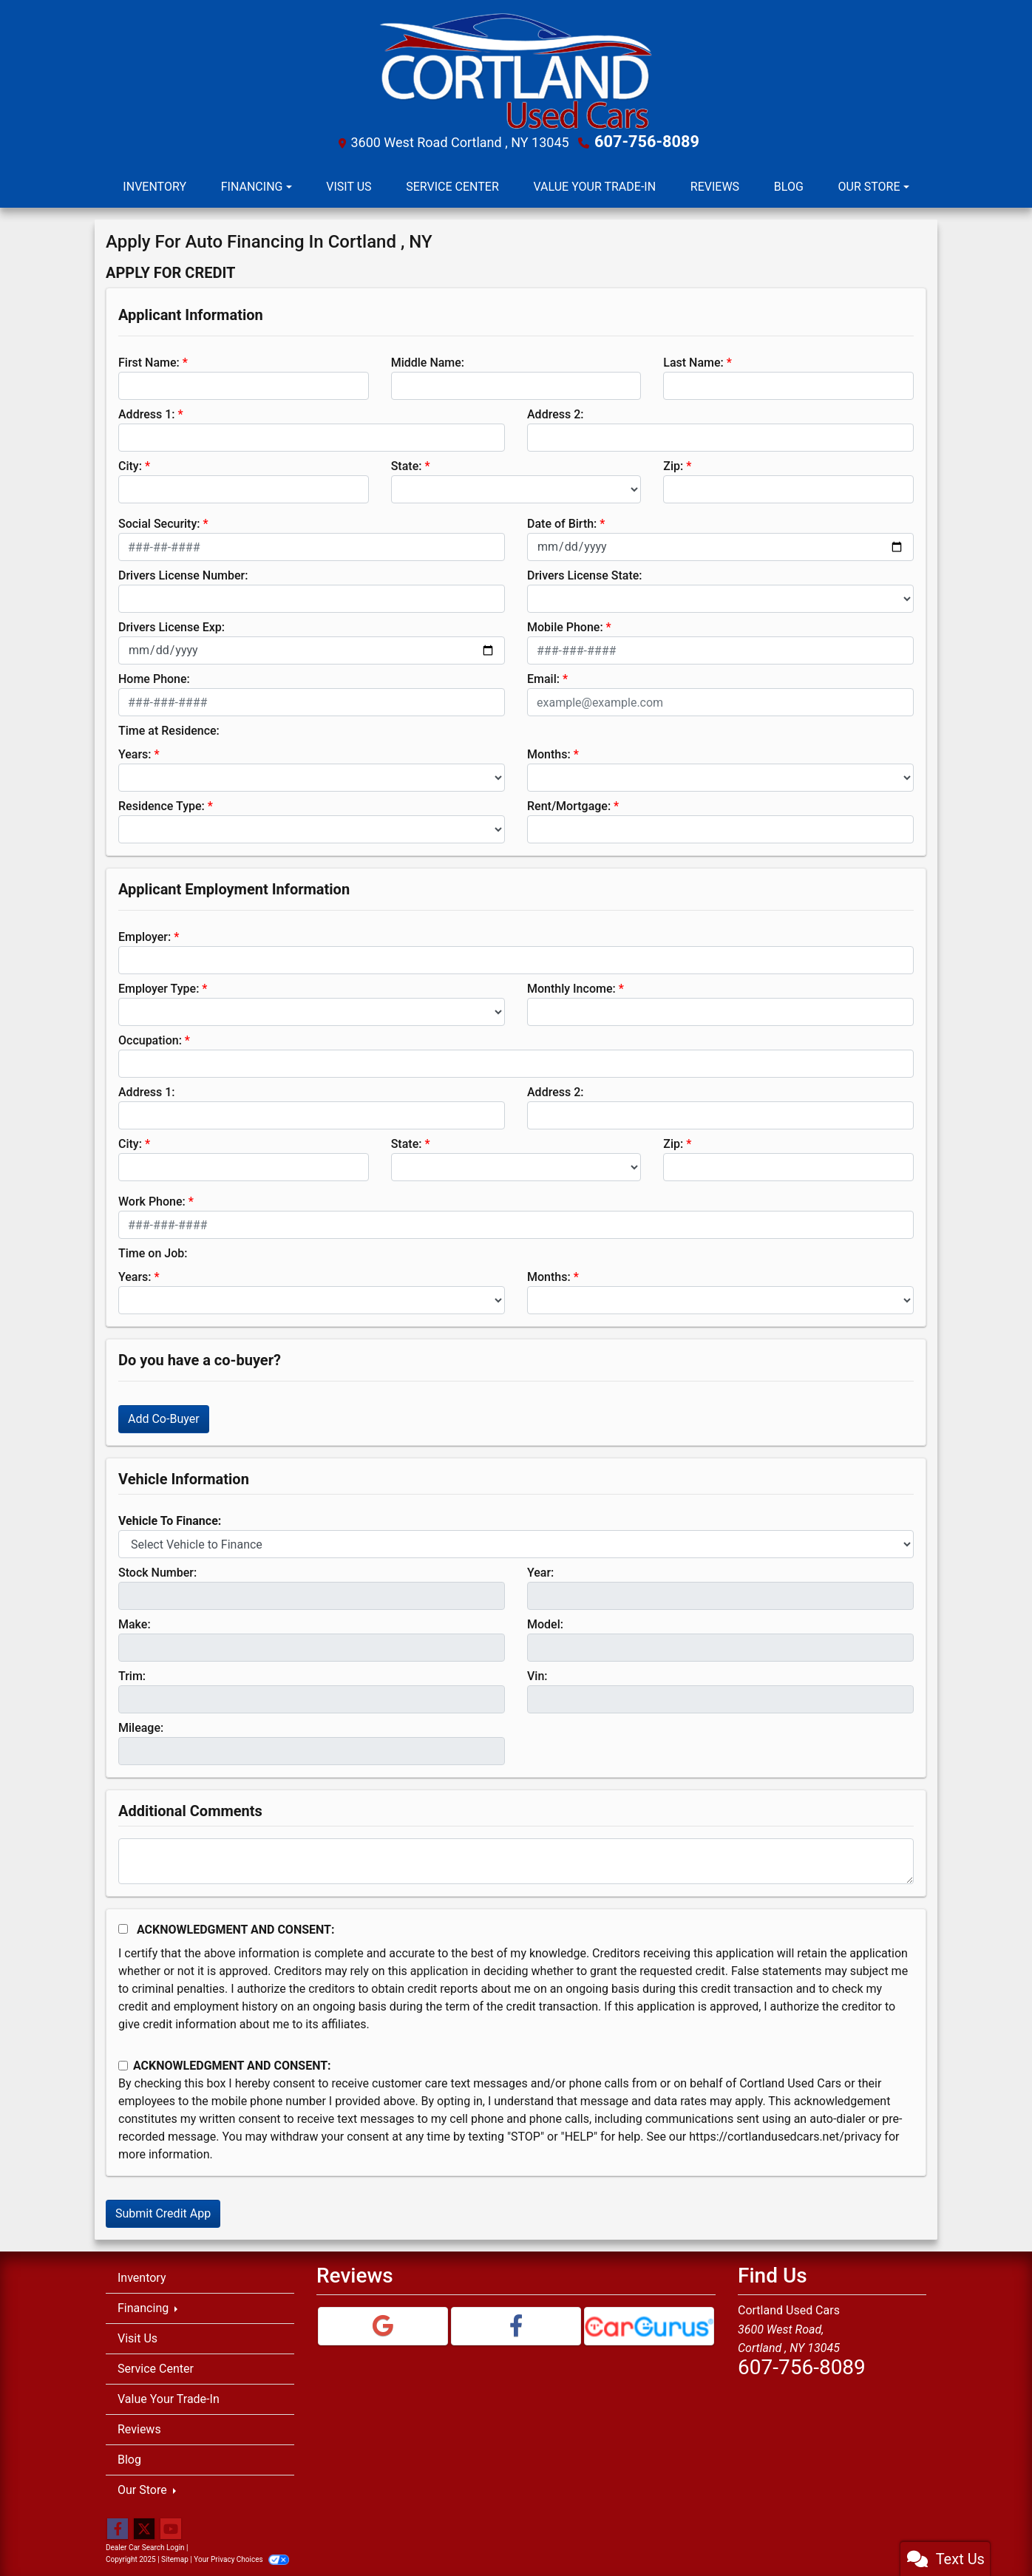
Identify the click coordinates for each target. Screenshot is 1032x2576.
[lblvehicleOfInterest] (516, 1543)
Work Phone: (152, 1200)
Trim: (132, 1675)
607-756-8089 (647, 141)
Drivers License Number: (183, 574)
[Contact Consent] (123, 2064)
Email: (543, 677)
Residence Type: (161, 805)
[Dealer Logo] (516, 70)
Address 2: (555, 413)
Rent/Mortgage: (569, 805)
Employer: (144, 935)
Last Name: (693, 361)
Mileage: (140, 1726)
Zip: (673, 465)
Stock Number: (157, 1571)
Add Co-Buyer (164, 1417)
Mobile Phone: (565, 626)
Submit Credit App (163, 2212)
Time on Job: (152, 1252)
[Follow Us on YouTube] (170, 2528)
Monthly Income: (571, 987)
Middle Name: (427, 361)
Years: (135, 753)
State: (406, 465)
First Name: (149, 361)
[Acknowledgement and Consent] (123, 1927)
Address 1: (146, 413)
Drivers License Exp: (171, 626)
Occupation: (150, 1039)
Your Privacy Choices (241, 2558)
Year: (540, 1571)
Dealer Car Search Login (145, 2546)
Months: (549, 753)
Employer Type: (158, 987)
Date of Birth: (562, 522)
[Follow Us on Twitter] (144, 2528)
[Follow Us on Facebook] (117, 2528)
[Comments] (516, 1860)
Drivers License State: (584, 574)
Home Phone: (154, 677)
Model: (545, 1623)
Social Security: (159, 522)
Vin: (537, 1675)
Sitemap (175, 2558)
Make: (134, 1623)
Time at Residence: (169, 729)
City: (130, 465)
